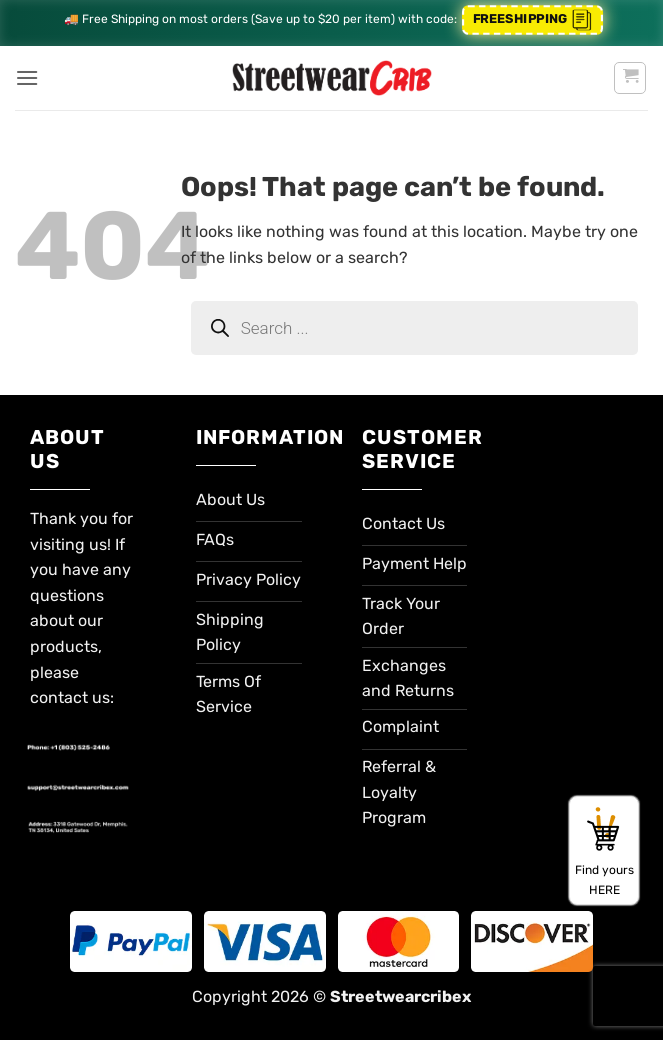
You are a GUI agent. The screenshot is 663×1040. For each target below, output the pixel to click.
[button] (27, 77)
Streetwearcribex (400, 996)
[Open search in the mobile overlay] (414, 328)
